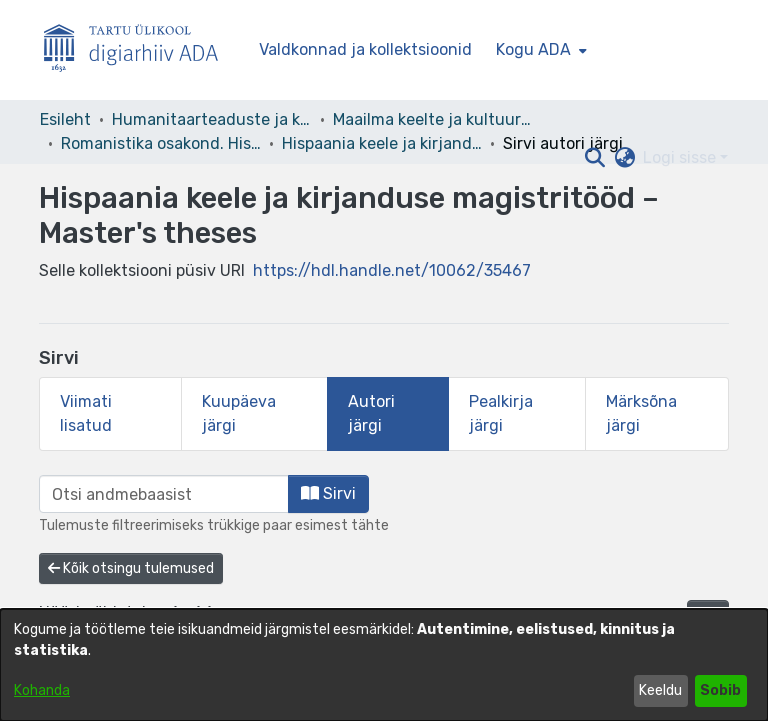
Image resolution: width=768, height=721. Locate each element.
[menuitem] (539, 50)
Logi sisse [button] (681, 157)
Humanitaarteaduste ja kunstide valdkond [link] (212, 119)
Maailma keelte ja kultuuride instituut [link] (433, 119)
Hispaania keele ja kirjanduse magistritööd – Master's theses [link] (382, 143)
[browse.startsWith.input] (164, 494)
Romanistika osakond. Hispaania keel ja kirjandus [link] (161, 143)
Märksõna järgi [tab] (641, 413)
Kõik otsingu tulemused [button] (131, 568)
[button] (594, 158)
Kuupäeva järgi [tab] (239, 413)
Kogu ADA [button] (533, 49)
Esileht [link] (65, 119)
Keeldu (660, 690)
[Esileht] (139, 50)
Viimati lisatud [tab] (86, 413)
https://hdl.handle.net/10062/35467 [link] (392, 270)
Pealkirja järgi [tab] (501, 413)
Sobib (720, 690)
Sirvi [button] (328, 493)
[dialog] (384, 665)
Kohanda (42, 690)
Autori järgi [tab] (371, 413)
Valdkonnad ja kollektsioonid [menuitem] (365, 49)
